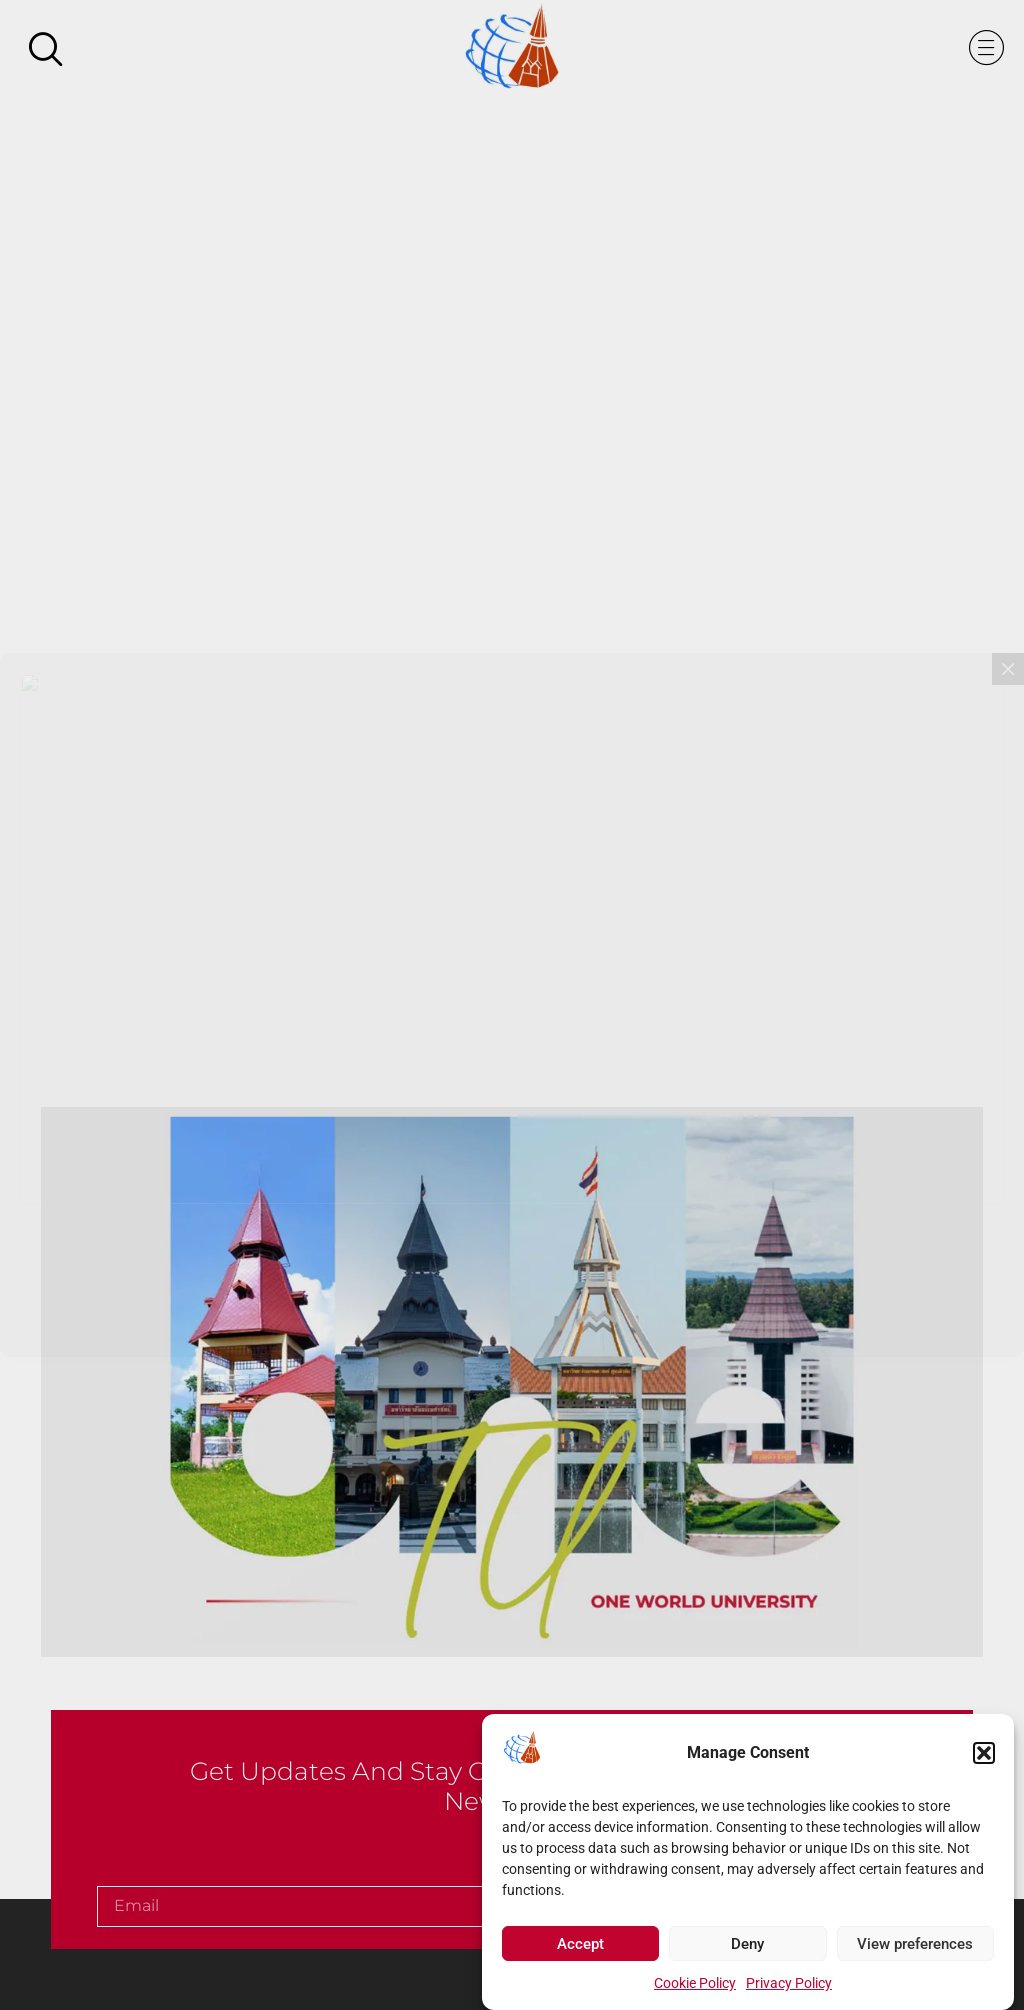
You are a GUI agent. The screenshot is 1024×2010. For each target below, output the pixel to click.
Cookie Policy (695, 1989)
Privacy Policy (789, 1989)
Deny (747, 1949)
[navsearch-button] (45, 51)
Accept (580, 1949)
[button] (984, 1758)
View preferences (915, 1949)
